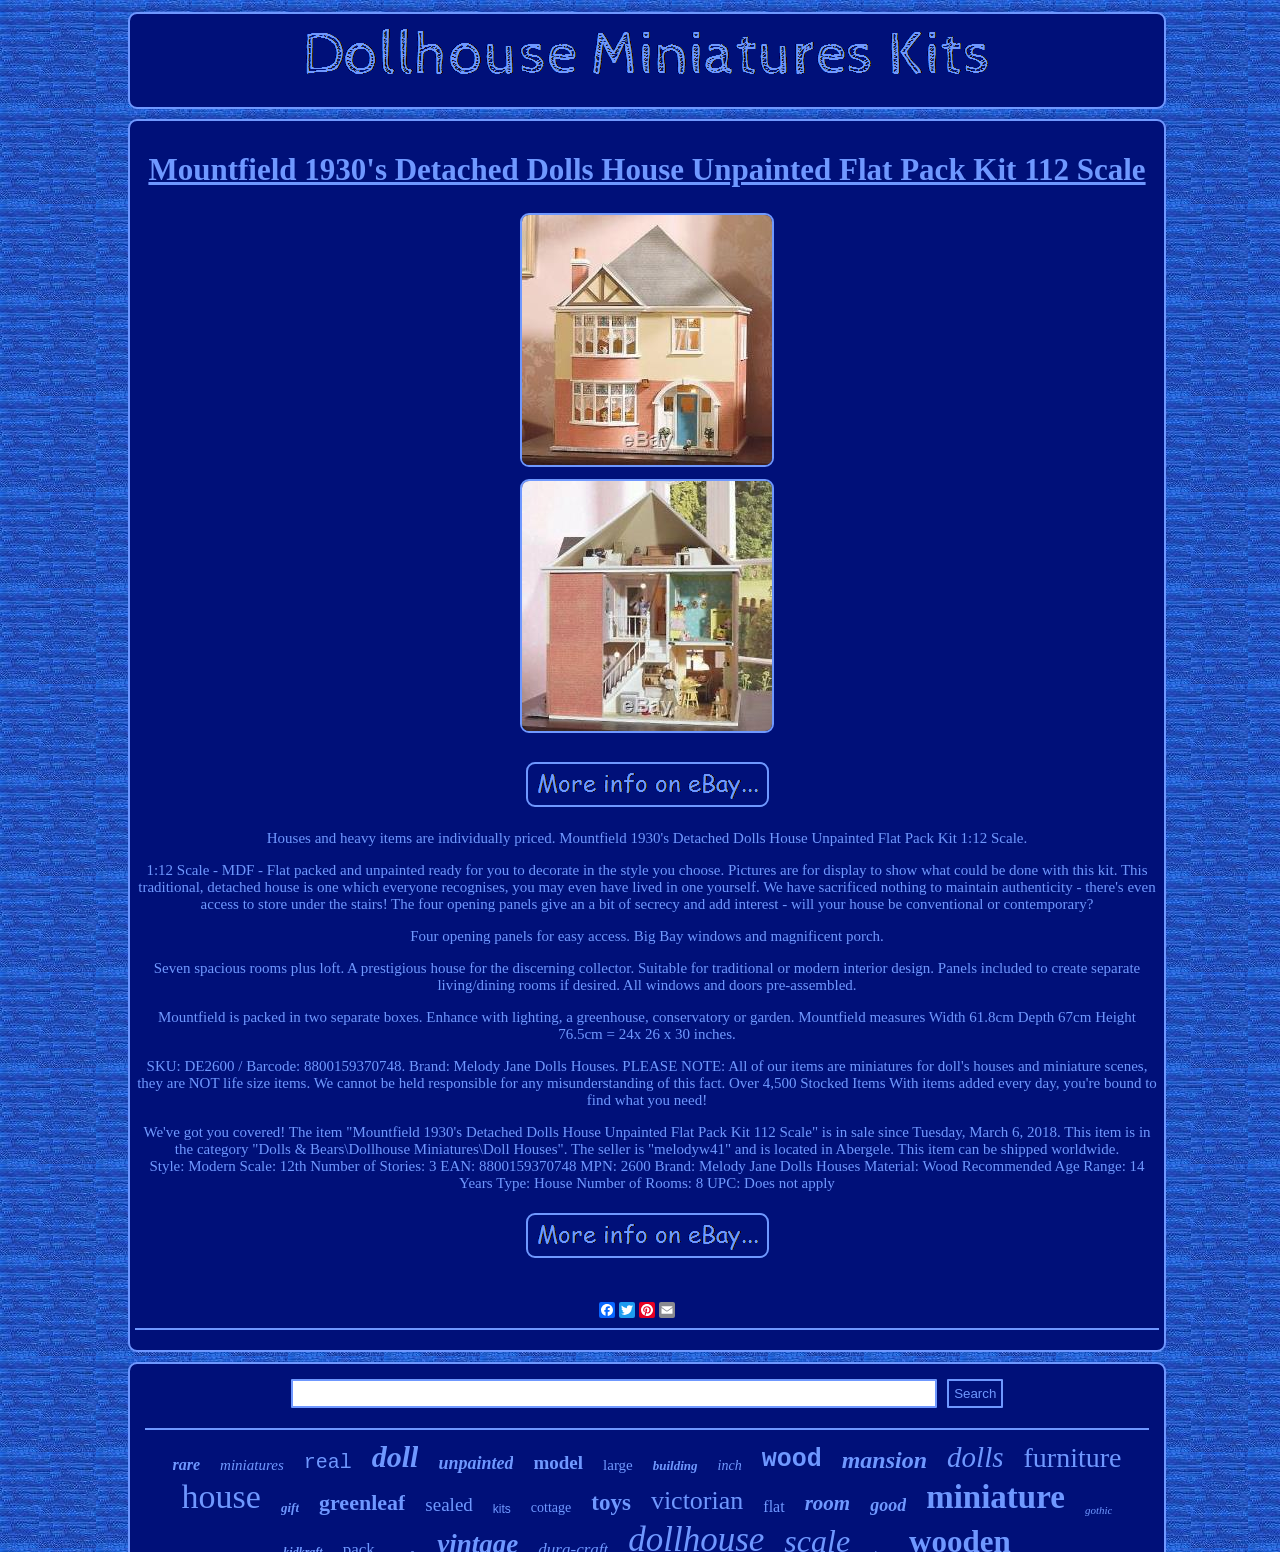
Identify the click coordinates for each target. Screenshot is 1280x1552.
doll (395, 1456)
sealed (448, 1504)
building (675, 1465)
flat (773, 1506)
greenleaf (362, 1502)
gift (290, 1507)
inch (730, 1465)
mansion (884, 1460)
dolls (975, 1457)
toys (611, 1502)
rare (187, 1464)
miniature (995, 1497)
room (828, 1503)
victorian (697, 1500)
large (618, 1465)
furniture (1072, 1457)
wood (792, 1459)
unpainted (475, 1463)
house (221, 1496)
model (558, 1462)
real (328, 1462)
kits (502, 1509)
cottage (551, 1507)
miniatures (252, 1465)
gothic (1099, 1510)
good (888, 1505)
